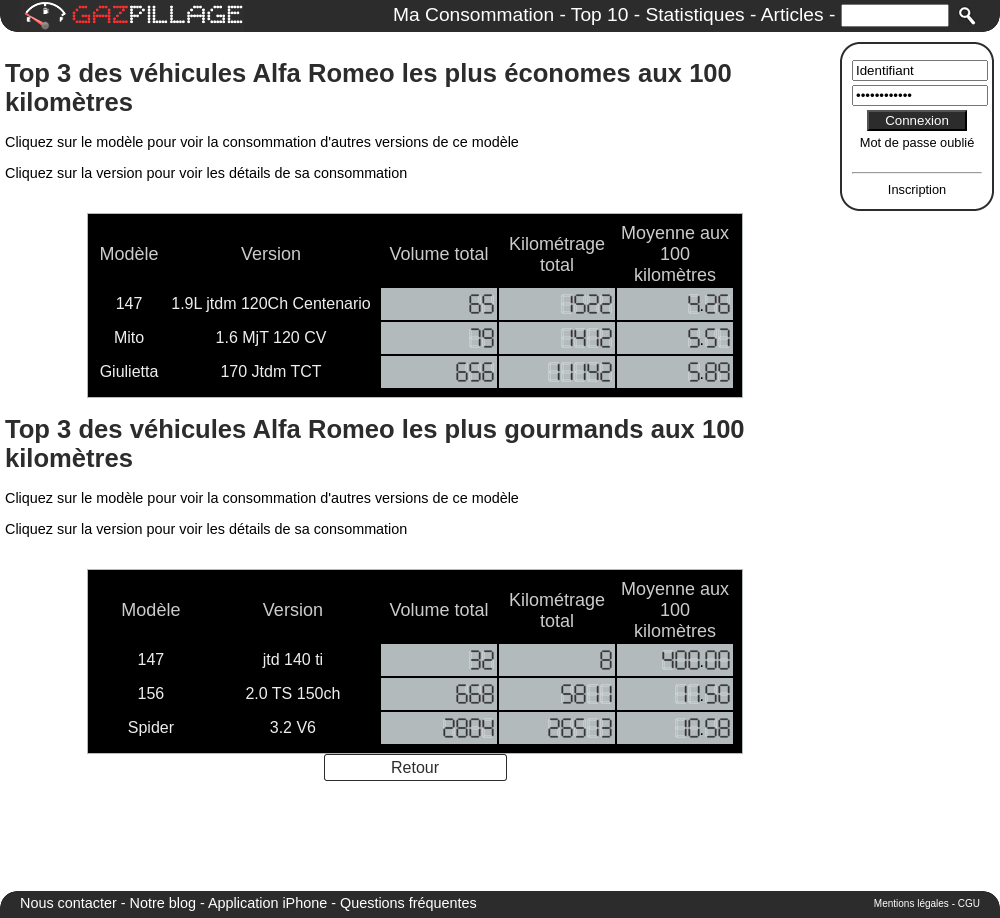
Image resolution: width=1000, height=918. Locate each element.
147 (129, 303)
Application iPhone (267, 903)
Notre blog (163, 903)
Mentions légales (911, 903)
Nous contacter (68, 903)
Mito (129, 337)
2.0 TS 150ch (292, 693)
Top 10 (600, 14)
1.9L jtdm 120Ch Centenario (271, 303)
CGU (969, 903)
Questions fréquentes (408, 903)
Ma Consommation (473, 14)
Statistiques (694, 14)
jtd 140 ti (293, 659)
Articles (792, 14)
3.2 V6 (293, 727)
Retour (415, 767)
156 (151, 693)
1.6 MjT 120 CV (271, 337)
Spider (151, 727)
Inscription (917, 189)
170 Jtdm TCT (270, 371)
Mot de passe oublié (917, 142)
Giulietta (129, 371)
